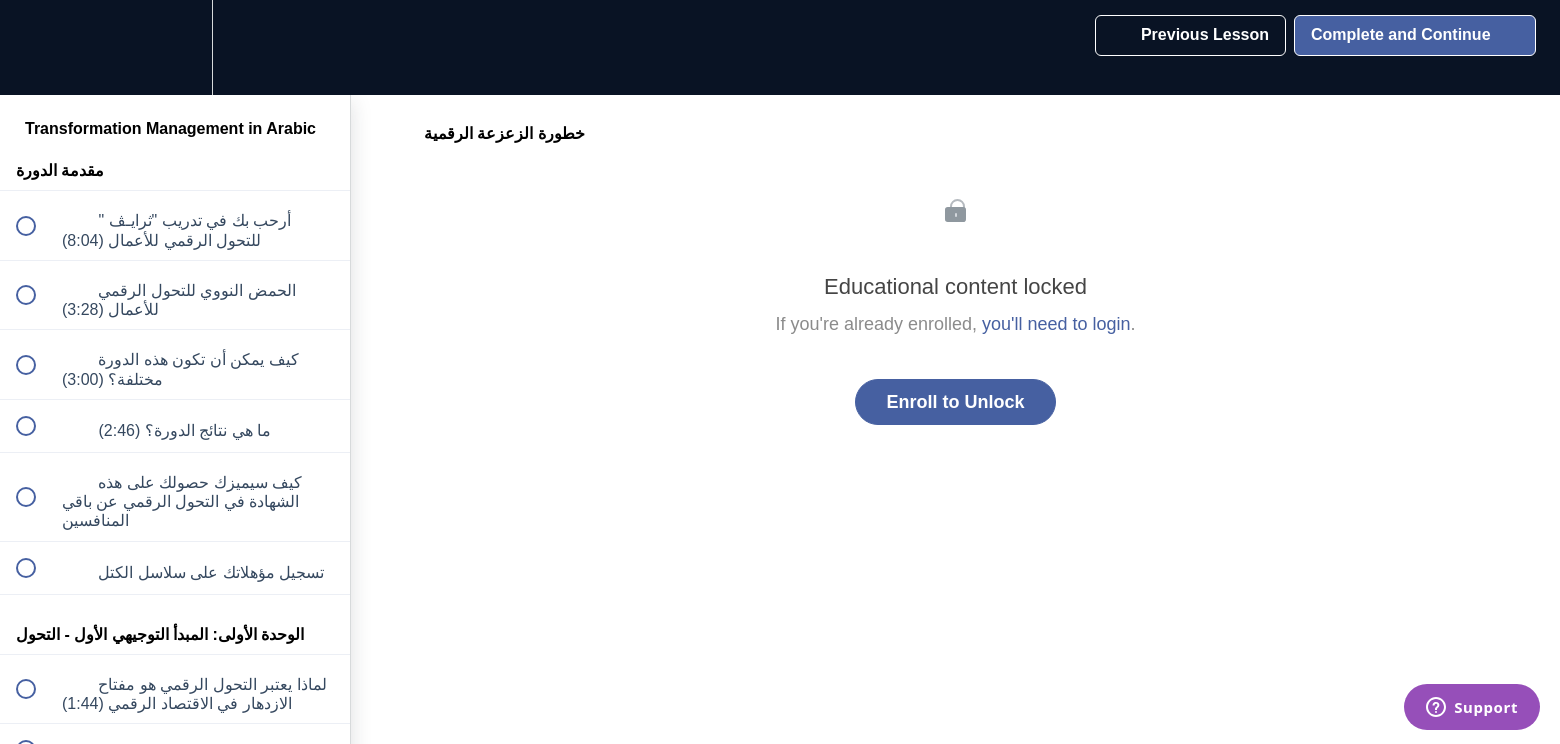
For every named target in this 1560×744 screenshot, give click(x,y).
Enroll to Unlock (955, 402)
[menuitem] (175, 47)
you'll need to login (1056, 324)
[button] (37, 47)
